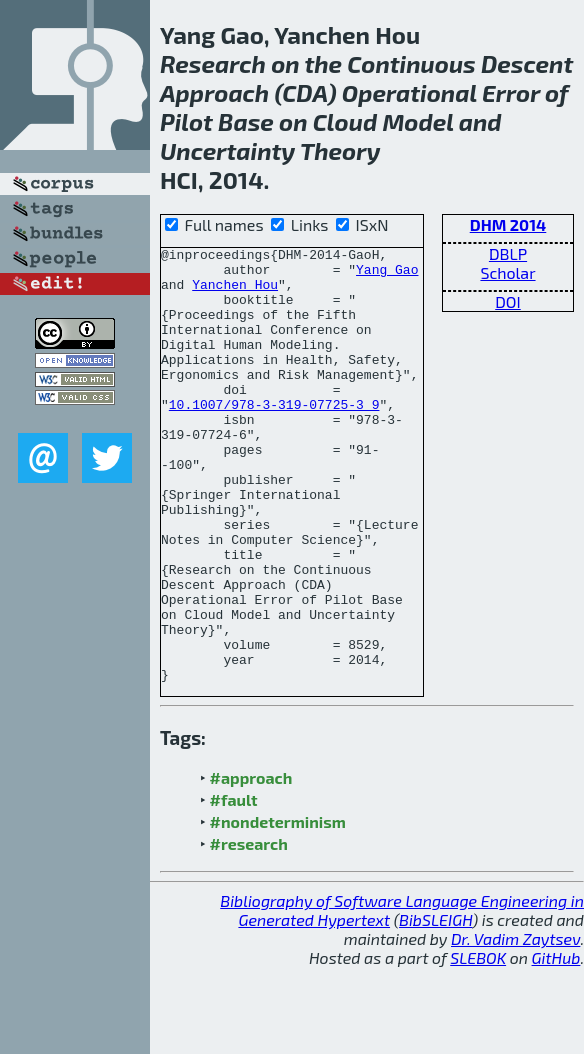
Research (213, 63)
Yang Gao (387, 275)
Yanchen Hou (235, 293)
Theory (340, 150)
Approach (214, 92)
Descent (527, 63)
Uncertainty (227, 150)
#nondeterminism (278, 908)
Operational (409, 92)
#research (249, 930)
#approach (251, 864)
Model (417, 121)
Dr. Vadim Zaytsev (515, 1025)
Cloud (345, 121)
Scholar (507, 272)
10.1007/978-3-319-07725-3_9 (274, 437)
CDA (305, 92)
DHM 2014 (508, 224)
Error (511, 92)
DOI (508, 301)
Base (246, 121)
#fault (234, 886)
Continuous (411, 63)
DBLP (508, 253)
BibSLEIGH (435, 1006)
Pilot (186, 121)
